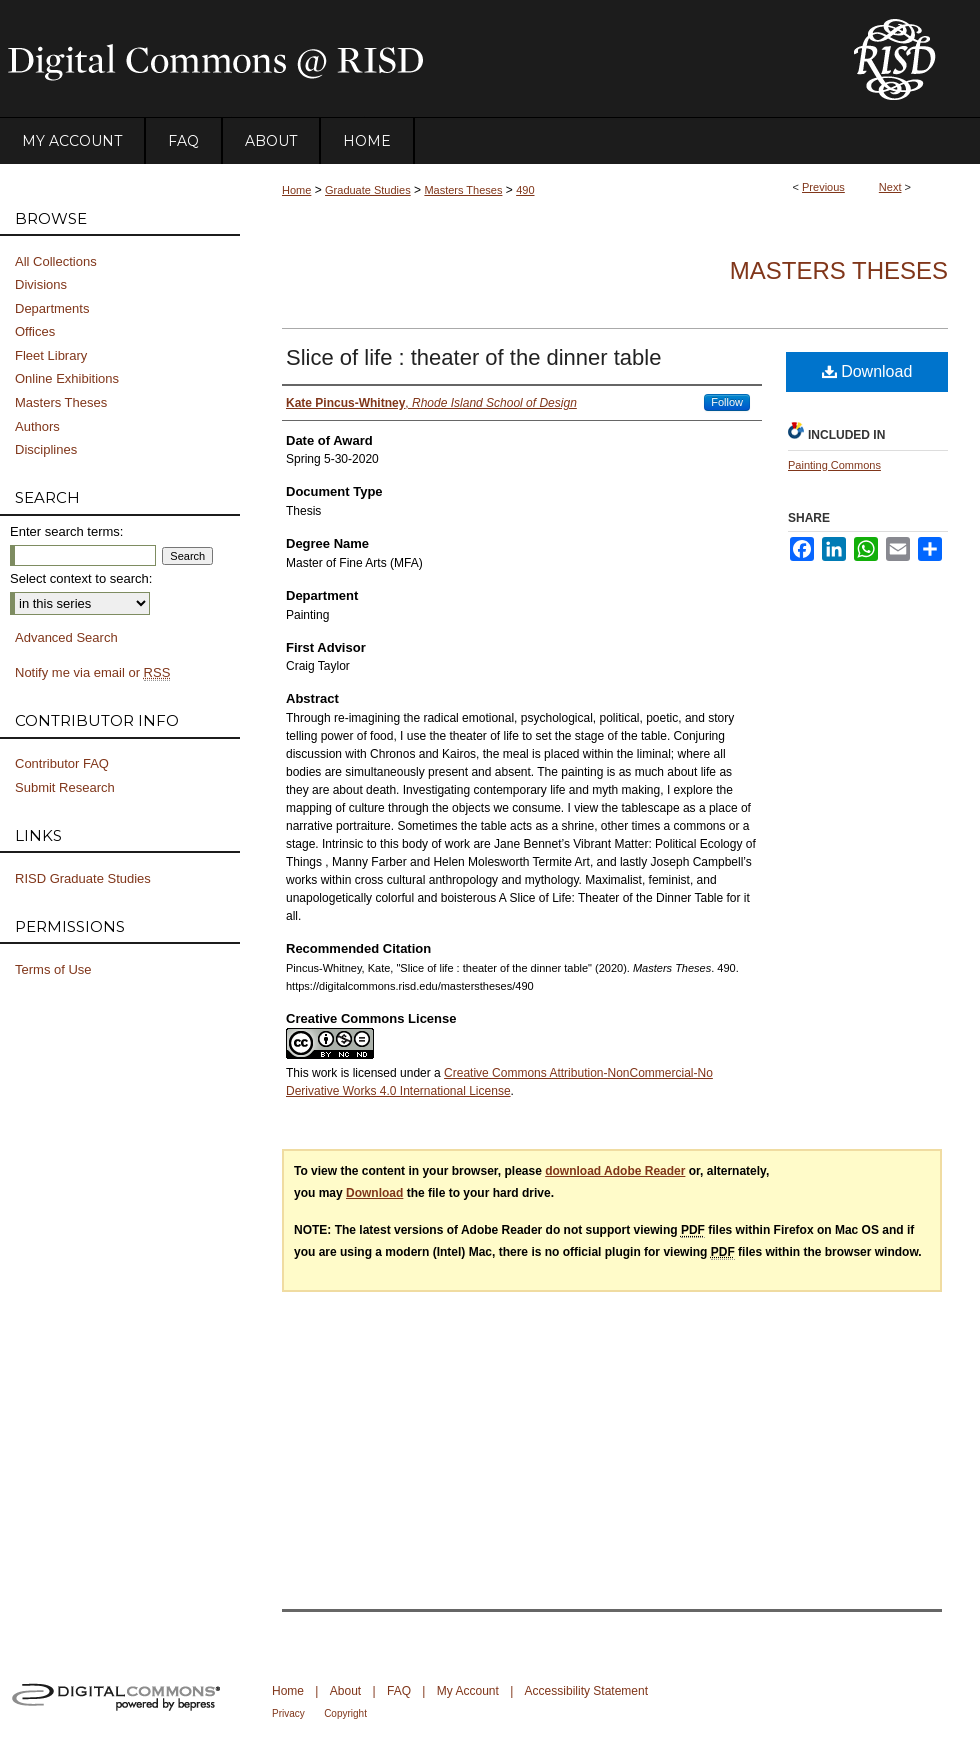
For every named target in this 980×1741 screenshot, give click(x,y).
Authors (37, 426)
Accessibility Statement (586, 1691)
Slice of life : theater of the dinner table (473, 357)
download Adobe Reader (615, 1171)
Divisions (41, 284)
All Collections (56, 261)
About (345, 1691)
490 (525, 190)
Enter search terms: (66, 531)
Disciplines (46, 449)
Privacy (288, 1713)
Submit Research (65, 787)
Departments (52, 308)
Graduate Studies (368, 190)
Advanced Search (66, 637)
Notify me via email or (92, 673)
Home (296, 190)
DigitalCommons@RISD (410, 59)
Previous (823, 187)
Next (890, 187)
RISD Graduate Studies (83, 878)
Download (867, 371)
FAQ (399, 1691)
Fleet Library (51, 355)
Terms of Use (53, 969)
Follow (727, 402)
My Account (468, 1691)
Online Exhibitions (67, 378)
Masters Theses (463, 190)
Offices (35, 331)
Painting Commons (834, 465)
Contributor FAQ (62, 763)
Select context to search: (81, 578)
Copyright (345, 1713)
